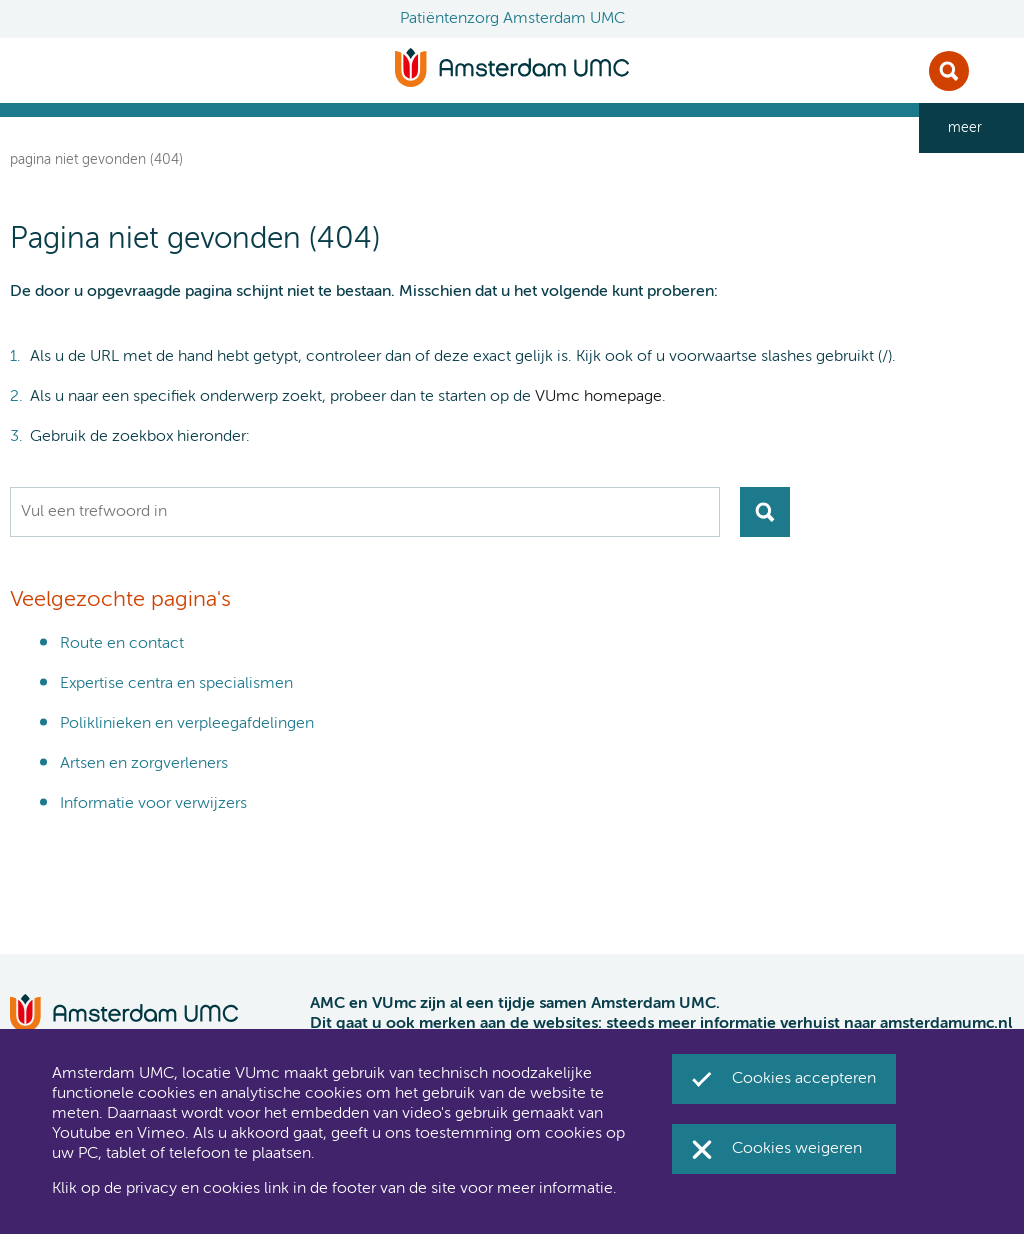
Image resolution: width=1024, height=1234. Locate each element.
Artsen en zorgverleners (144, 764)
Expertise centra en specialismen (176, 684)
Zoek (949, 71)
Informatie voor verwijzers (153, 804)
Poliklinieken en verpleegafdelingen (187, 724)
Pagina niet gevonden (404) (96, 160)
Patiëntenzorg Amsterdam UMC (512, 19)
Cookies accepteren (804, 1079)
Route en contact (122, 644)
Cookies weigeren (797, 1149)
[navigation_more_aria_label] (971, 128)
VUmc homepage (598, 397)
